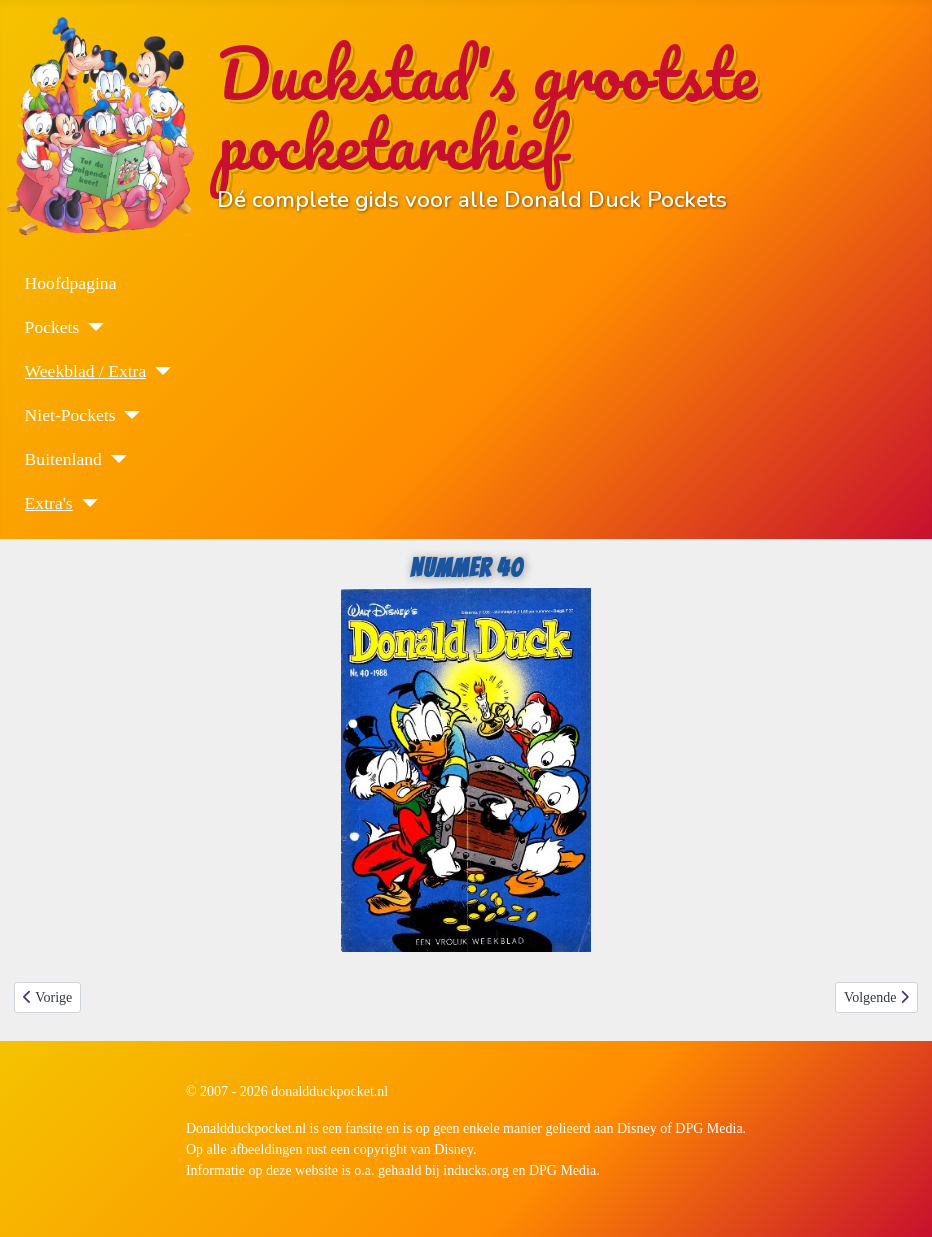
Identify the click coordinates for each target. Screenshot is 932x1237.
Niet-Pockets (70, 415)
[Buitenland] (114, 459)
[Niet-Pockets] (127, 415)
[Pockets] (91, 327)
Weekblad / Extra (86, 371)
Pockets (52, 327)
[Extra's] (85, 503)
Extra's (49, 503)
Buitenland (63, 459)
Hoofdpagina (71, 283)
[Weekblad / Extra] (158, 371)
